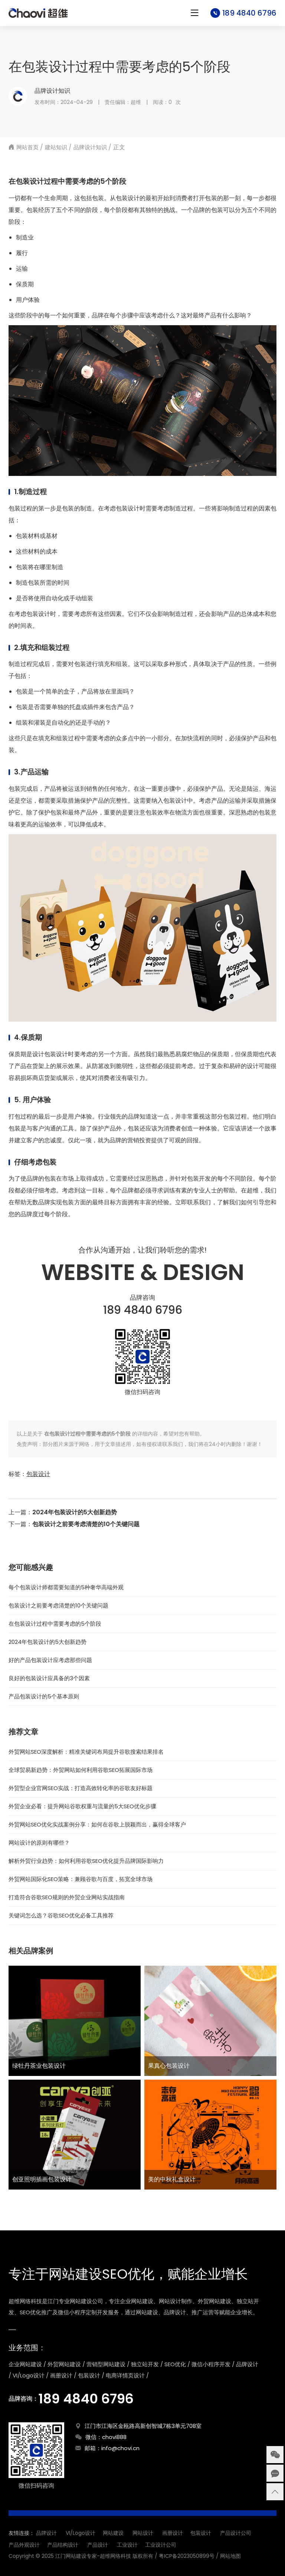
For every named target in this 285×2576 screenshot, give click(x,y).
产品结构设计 (62, 2545)
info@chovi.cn (120, 2448)
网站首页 (27, 147)
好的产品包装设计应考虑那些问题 (50, 1660)
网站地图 (230, 2556)
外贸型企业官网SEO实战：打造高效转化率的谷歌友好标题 (81, 1788)
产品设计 (97, 2545)
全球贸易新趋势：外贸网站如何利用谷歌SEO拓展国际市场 (81, 1770)
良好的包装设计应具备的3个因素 (49, 1678)
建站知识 (56, 147)
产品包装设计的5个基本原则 (44, 1696)
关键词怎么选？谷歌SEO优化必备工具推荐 (61, 1915)
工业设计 (127, 2545)
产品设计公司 (235, 2533)
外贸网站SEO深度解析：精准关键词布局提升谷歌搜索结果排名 (86, 1752)
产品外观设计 (24, 2545)
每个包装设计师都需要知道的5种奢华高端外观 (66, 1587)
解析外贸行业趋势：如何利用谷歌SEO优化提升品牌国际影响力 (86, 1861)
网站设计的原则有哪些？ (39, 1843)
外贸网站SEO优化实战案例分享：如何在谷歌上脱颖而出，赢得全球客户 (97, 1824)
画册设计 (172, 2533)
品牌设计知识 (52, 90)
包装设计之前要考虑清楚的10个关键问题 (86, 1524)
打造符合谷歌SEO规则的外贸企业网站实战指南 (67, 1897)
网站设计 (142, 2533)
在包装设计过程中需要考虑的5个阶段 (55, 1623)
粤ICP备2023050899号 (186, 2556)
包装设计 (38, 1474)
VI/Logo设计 (80, 2533)
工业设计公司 (160, 2545)
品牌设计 (46, 2533)
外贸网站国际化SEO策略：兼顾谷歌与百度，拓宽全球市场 (81, 1879)
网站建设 (113, 2533)
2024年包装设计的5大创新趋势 (74, 1512)
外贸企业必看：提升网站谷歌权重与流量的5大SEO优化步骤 (82, 1806)
